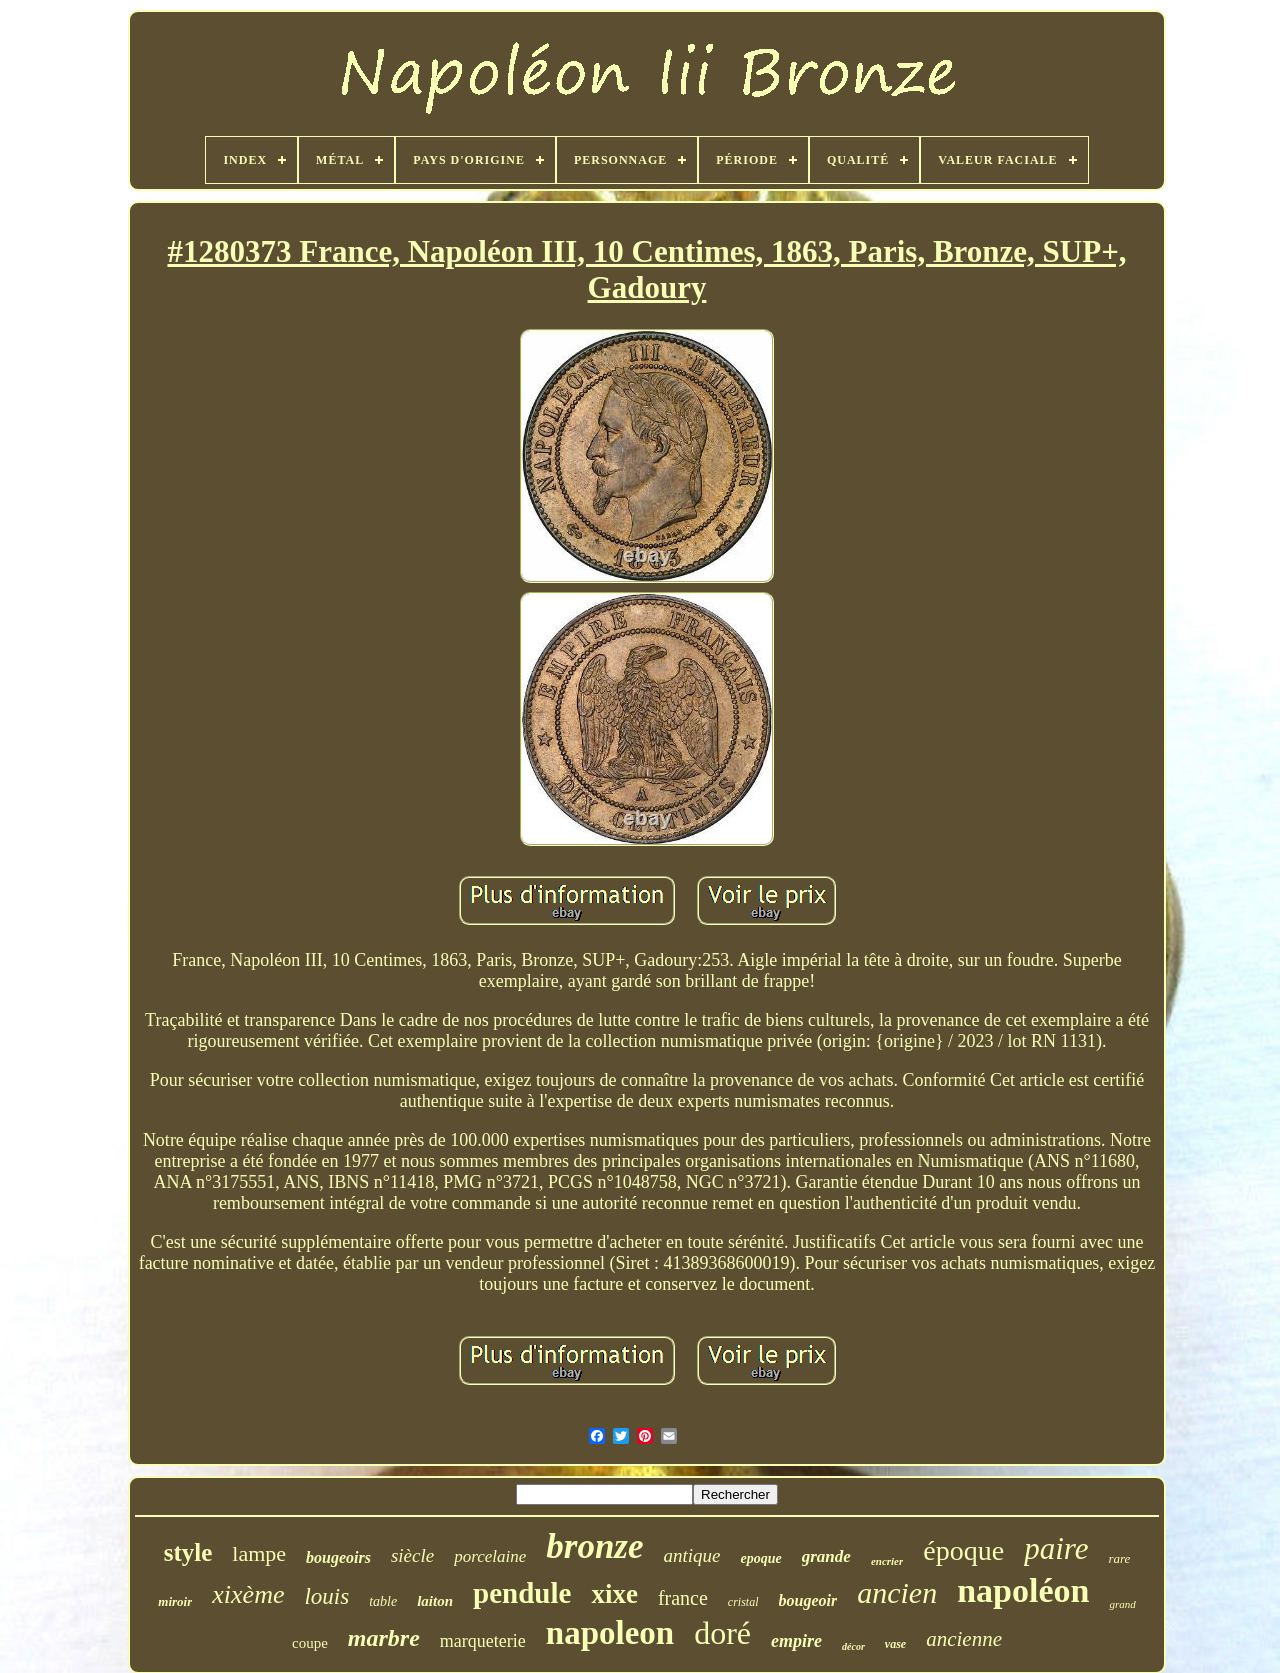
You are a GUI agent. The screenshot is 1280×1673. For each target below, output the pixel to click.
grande (826, 1556)
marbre (384, 1638)
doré (722, 1633)
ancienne (964, 1639)
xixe (614, 1594)
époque (963, 1550)
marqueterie (483, 1641)
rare (1119, 1558)
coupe (310, 1643)
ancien (897, 1592)
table (383, 1601)
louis (326, 1596)
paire (1056, 1548)
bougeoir (808, 1600)
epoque (761, 1558)
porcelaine (490, 1556)
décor (853, 1646)
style (188, 1552)
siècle (412, 1555)
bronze (594, 1546)
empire (796, 1641)
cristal (743, 1602)
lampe (259, 1553)
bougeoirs (338, 1557)
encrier (887, 1561)
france (683, 1598)
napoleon (610, 1633)
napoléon (1023, 1590)
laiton (435, 1601)
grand (1122, 1604)
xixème (248, 1594)
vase (895, 1644)
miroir (175, 1601)
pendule (522, 1593)
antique (692, 1555)
